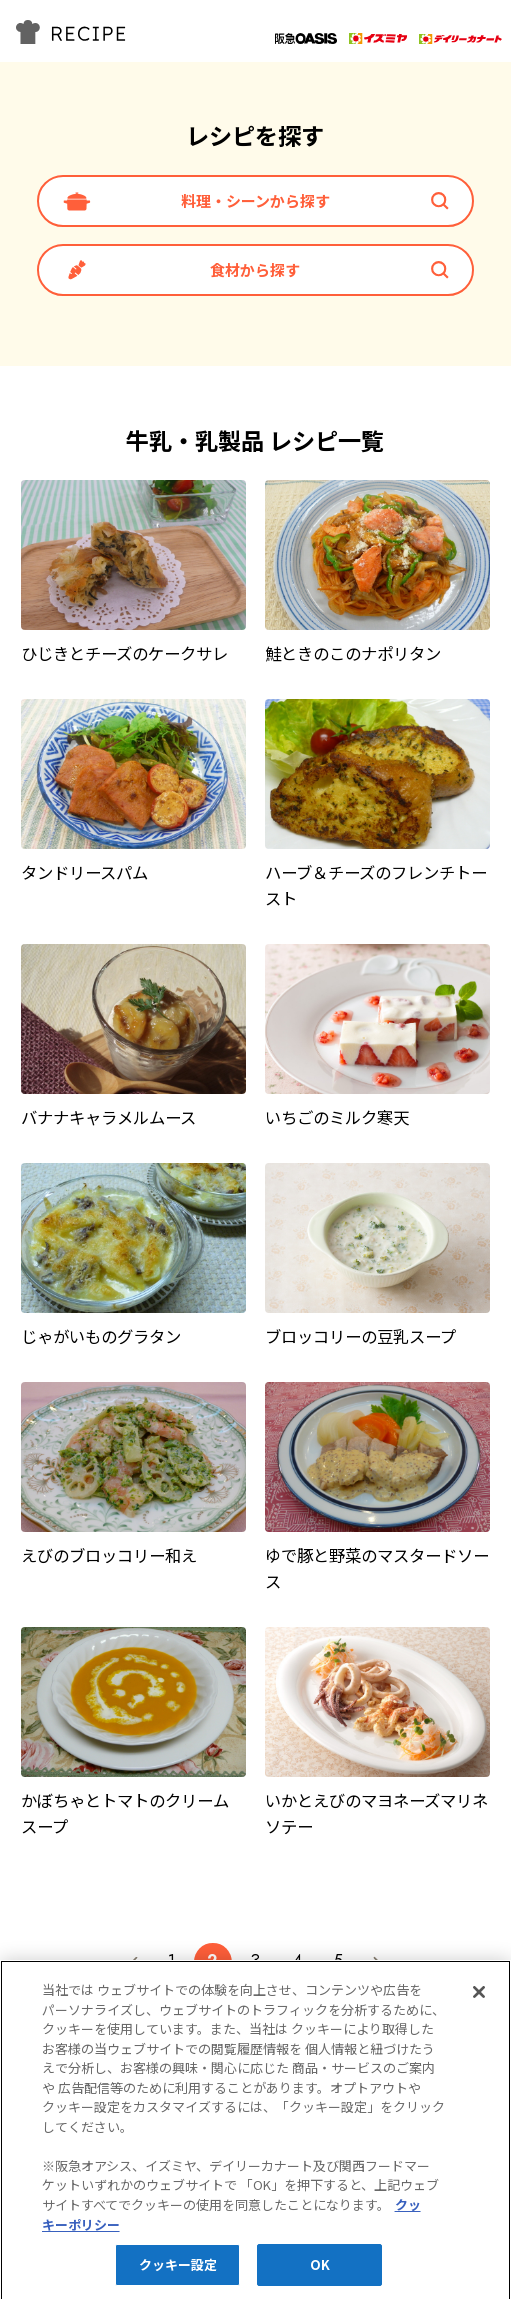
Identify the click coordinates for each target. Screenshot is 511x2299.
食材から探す (255, 269)
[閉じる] (479, 1999)
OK (320, 2271)
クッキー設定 (178, 2271)
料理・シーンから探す (255, 200)
